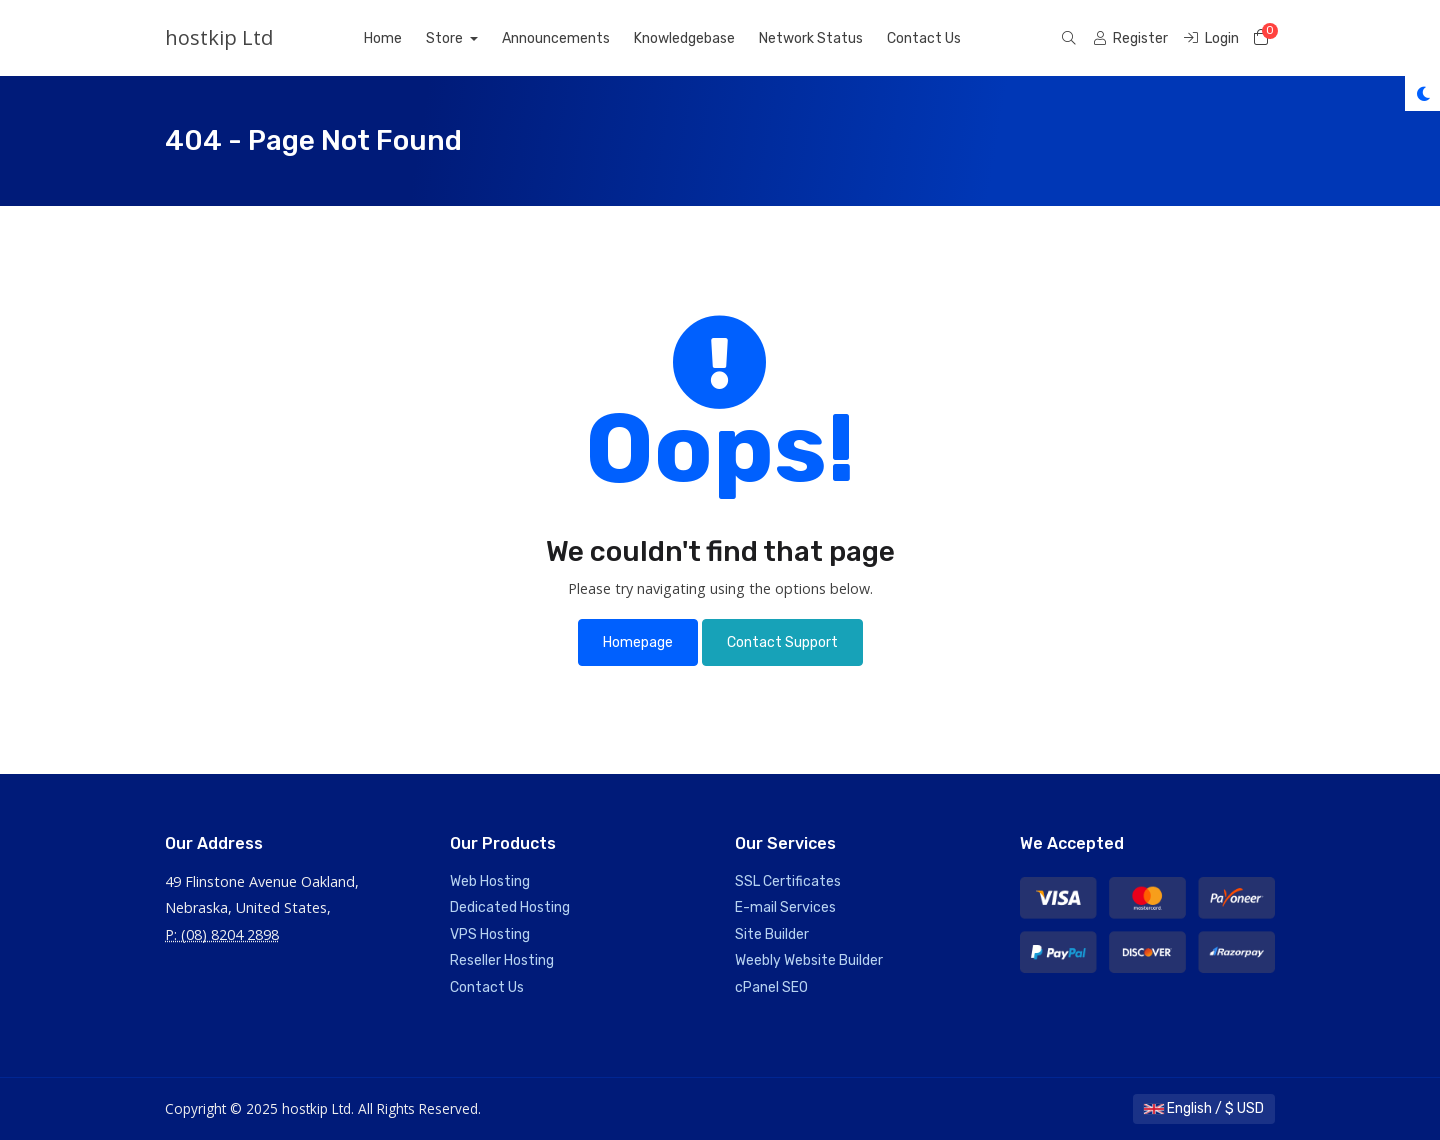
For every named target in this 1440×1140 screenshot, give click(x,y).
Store (446, 38)
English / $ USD (1204, 1108)
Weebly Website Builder (809, 960)
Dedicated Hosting (510, 907)
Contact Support (782, 642)
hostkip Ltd (219, 37)
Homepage (638, 642)
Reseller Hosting (502, 960)
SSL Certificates (788, 881)
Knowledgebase (684, 38)
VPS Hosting (490, 934)
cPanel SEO (771, 987)
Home (383, 38)
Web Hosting (490, 881)
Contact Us (924, 38)
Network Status (811, 38)
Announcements (556, 38)
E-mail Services (785, 907)
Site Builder (772, 934)
